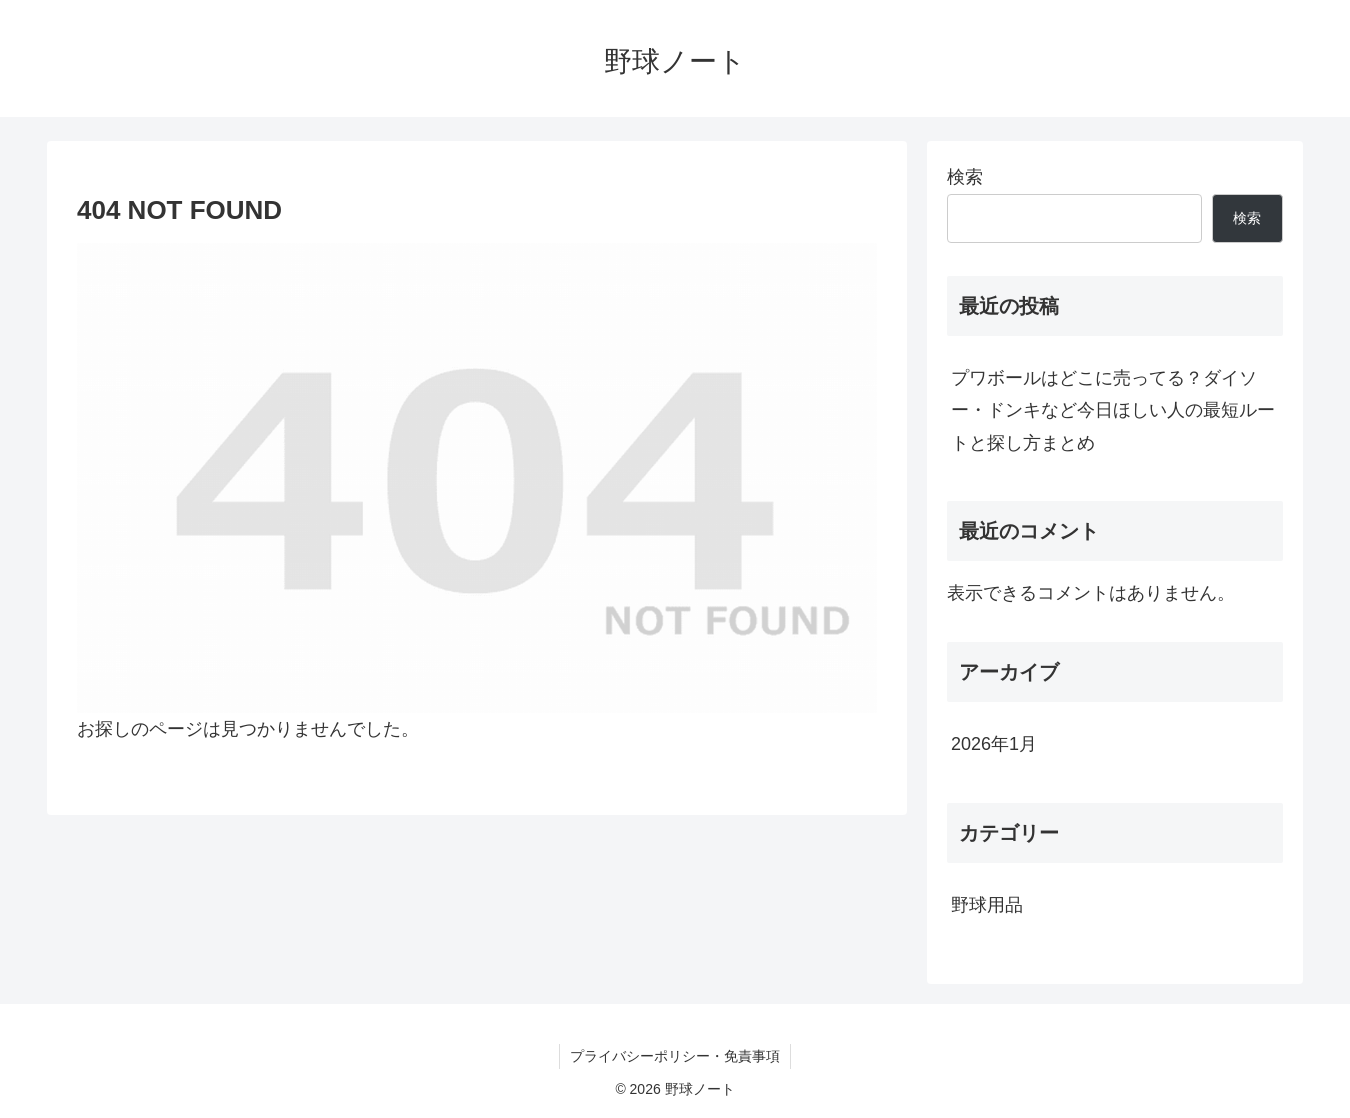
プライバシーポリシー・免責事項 (675, 1056)
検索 (965, 177)
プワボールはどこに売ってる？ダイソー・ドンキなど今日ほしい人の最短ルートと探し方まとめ (1113, 410)
